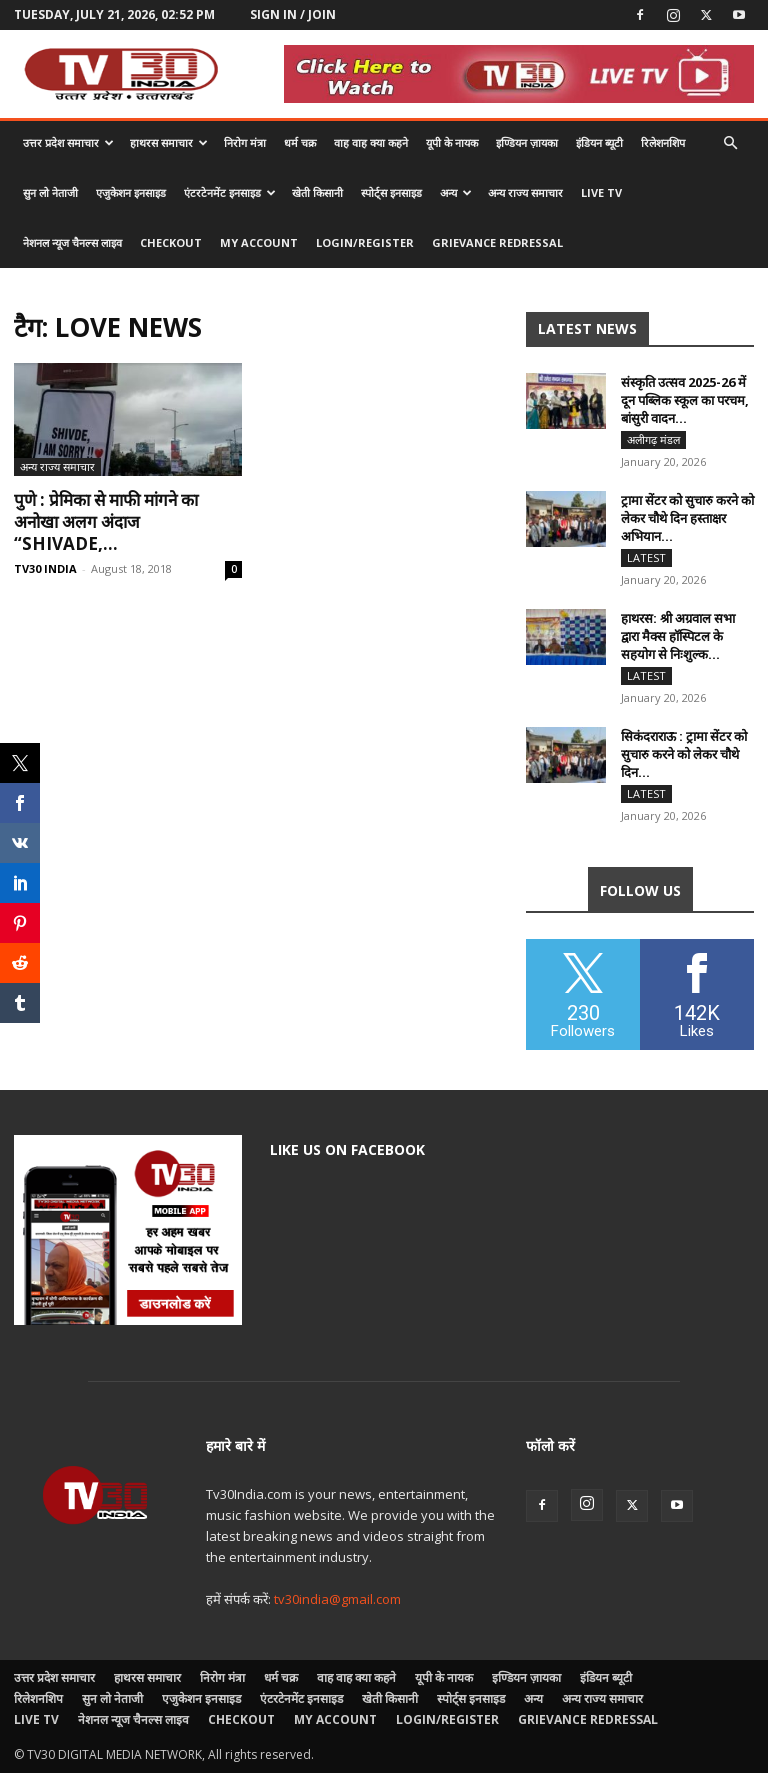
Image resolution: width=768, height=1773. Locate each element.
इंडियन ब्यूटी (599, 142)
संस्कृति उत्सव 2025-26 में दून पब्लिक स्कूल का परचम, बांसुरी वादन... (685, 400)
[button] (730, 143)
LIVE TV (601, 192)
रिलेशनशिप (663, 142)
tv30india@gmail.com (337, 1599)
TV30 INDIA (45, 568)
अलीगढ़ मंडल (653, 439)
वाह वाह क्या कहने (371, 142)
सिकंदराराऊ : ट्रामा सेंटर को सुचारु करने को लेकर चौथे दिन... (684, 754)
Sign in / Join (293, 14)
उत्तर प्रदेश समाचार (68, 142)
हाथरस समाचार (169, 142)
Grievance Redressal (497, 242)
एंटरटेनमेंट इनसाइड (230, 192)
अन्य (456, 192)
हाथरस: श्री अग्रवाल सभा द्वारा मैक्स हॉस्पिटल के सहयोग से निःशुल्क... (678, 636)
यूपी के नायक (452, 142)
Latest (646, 557)
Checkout (171, 242)
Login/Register (365, 242)
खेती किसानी (317, 192)
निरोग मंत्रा (245, 142)
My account (259, 242)
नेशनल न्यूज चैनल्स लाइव (72, 242)
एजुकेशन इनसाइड (131, 192)
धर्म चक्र (300, 142)
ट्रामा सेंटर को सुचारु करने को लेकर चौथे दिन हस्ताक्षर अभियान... (687, 518)
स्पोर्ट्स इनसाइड (391, 192)
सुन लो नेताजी (50, 192)
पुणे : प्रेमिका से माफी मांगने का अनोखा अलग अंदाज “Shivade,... (106, 521)
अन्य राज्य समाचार (525, 192)
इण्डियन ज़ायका (527, 142)
